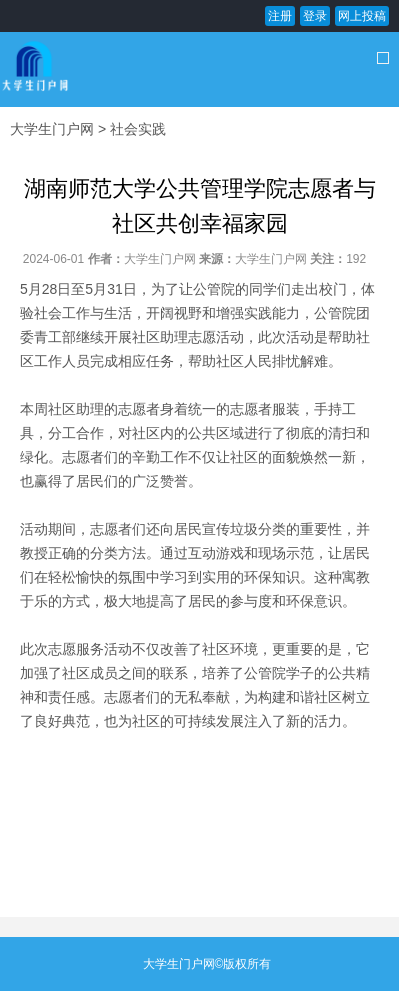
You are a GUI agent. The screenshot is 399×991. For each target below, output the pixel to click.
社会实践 (138, 129)
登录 (315, 16)
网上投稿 (362, 16)
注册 (280, 16)
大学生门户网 (52, 129)
